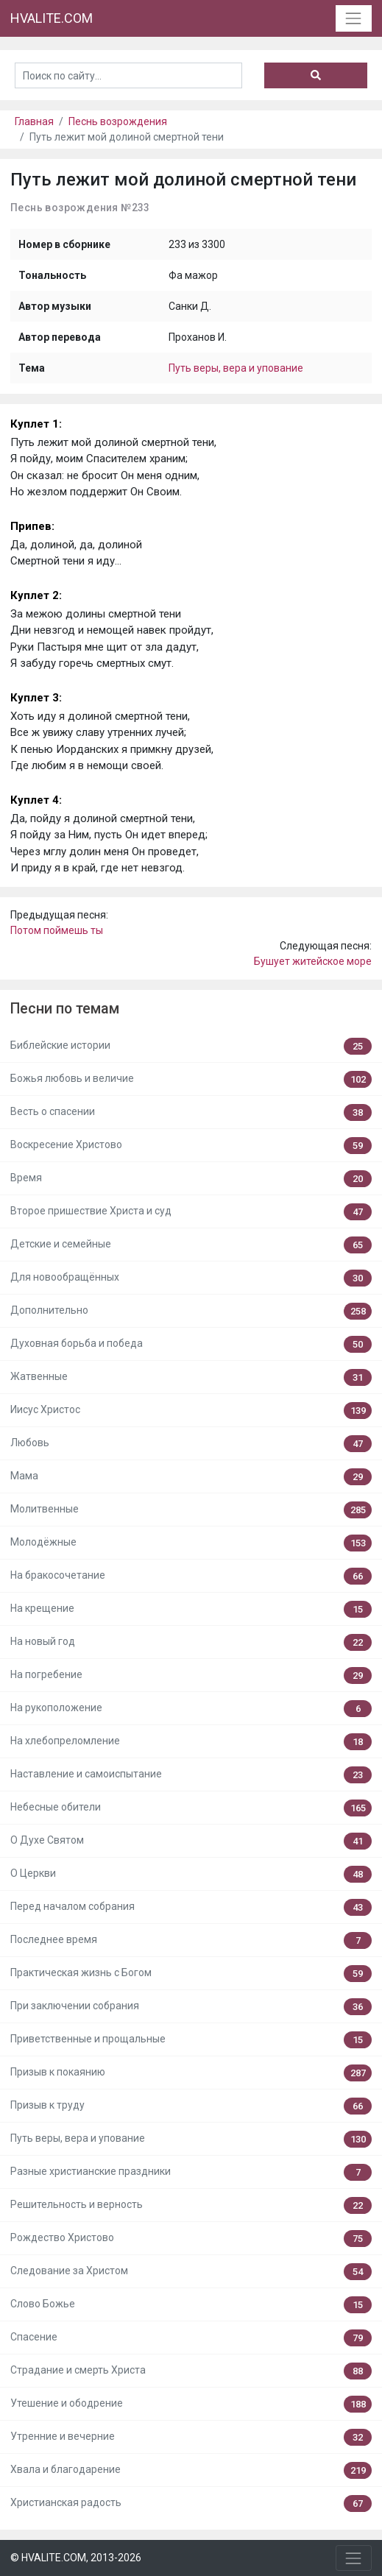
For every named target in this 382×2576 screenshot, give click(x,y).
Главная (34, 121)
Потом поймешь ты (56, 930)
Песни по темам (64, 1008)
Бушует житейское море (313, 961)
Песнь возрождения (117, 121)
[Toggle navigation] (354, 18)
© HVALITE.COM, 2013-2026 (75, 2557)
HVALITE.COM (51, 18)
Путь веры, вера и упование (236, 368)
